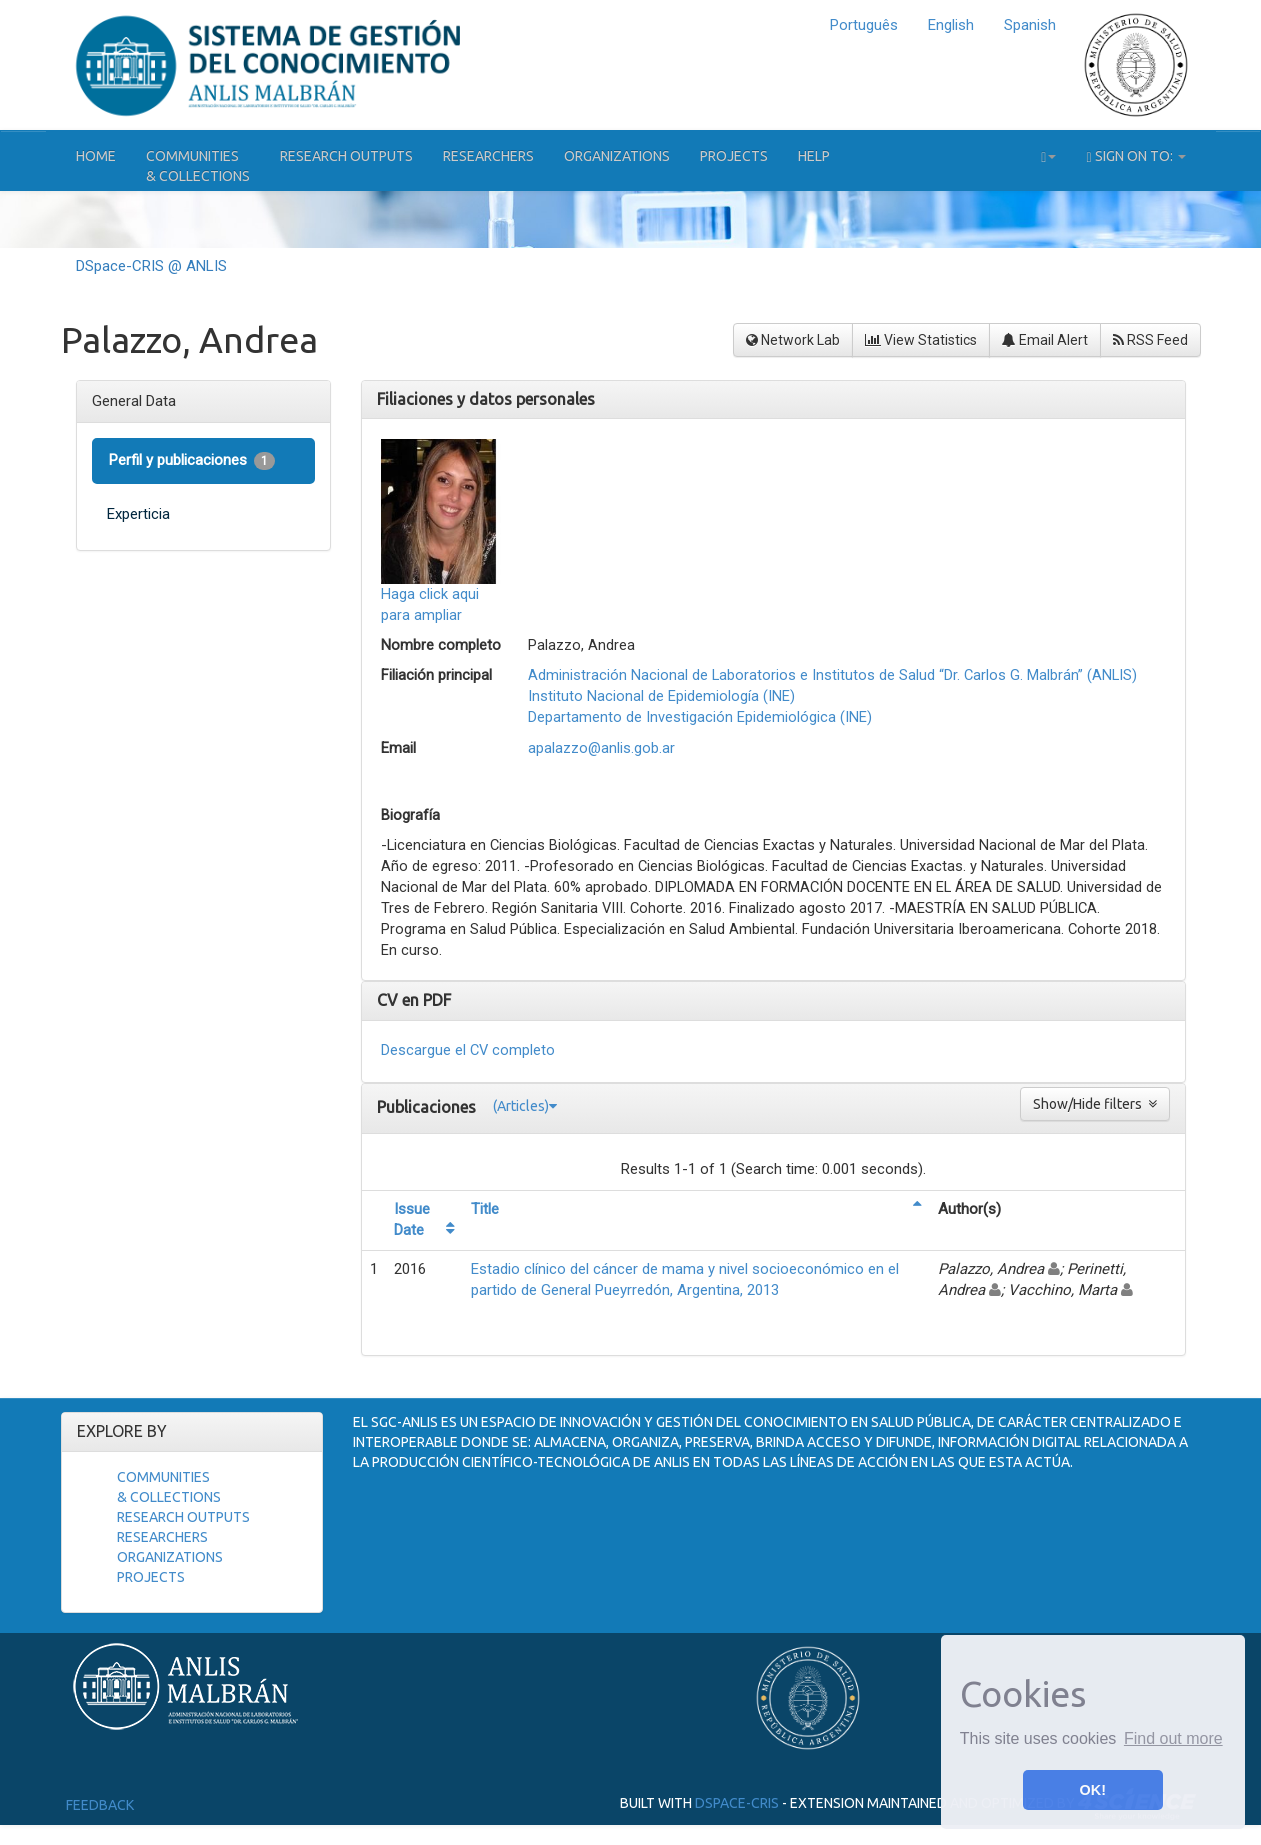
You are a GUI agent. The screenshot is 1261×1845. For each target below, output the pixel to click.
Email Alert (1045, 340)
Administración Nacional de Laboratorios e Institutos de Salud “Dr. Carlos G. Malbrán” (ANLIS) (832, 675)
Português (864, 25)
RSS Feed (1150, 340)
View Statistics (921, 340)
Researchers (488, 156)
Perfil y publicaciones (192, 460)
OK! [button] (1093, 1790)
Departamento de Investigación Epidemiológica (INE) (700, 717)
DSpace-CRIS (737, 1803)
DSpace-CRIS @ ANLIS (151, 266)
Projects (734, 156)
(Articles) (525, 1106)
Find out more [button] (1173, 1738)
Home (96, 156)
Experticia (138, 514)
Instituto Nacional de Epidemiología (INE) (661, 696)
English (951, 25)
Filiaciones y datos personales (486, 399)
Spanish (1030, 25)
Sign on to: (1135, 156)
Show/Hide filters (1095, 1104)
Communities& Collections (198, 166)
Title (485, 1209)
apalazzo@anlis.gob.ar (601, 748)
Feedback (100, 1805)
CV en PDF (414, 1000)
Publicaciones (428, 1106)
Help (814, 156)
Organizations (617, 156)
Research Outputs (346, 156)
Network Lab (793, 340)
